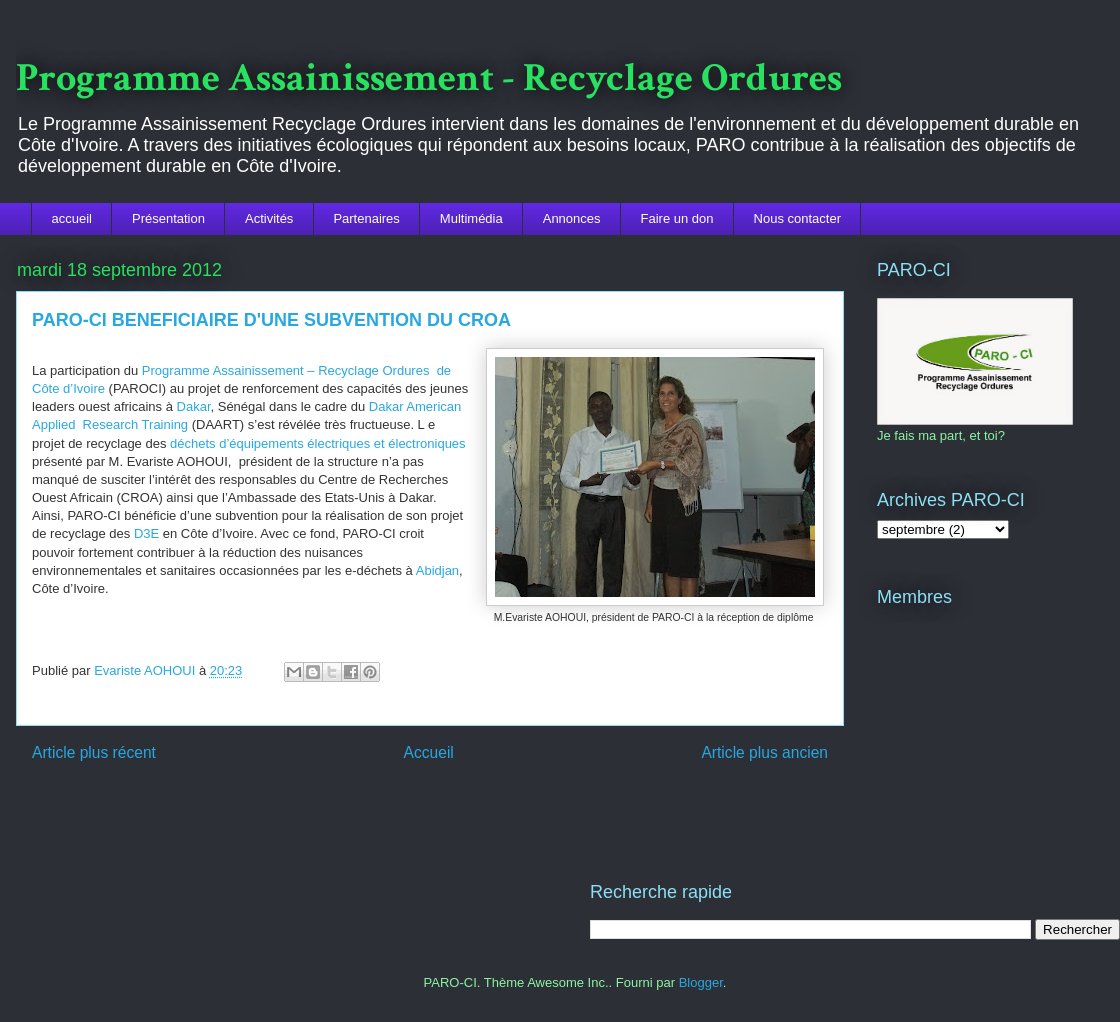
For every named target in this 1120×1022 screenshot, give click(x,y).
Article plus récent (94, 752)
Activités (269, 218)
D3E (144, 533)
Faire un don (677, 218)
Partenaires (366, 218)
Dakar (194, 406)
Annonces (572, 218)
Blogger (701, 982)
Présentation (168, 218)
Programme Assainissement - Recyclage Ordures (429, 78)
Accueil (429, 752)
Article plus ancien (764, 752)
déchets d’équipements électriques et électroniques (318, 443)
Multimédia (471, 218)
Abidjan (437, 570)
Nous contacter (797, 218)
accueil (72, 218)
